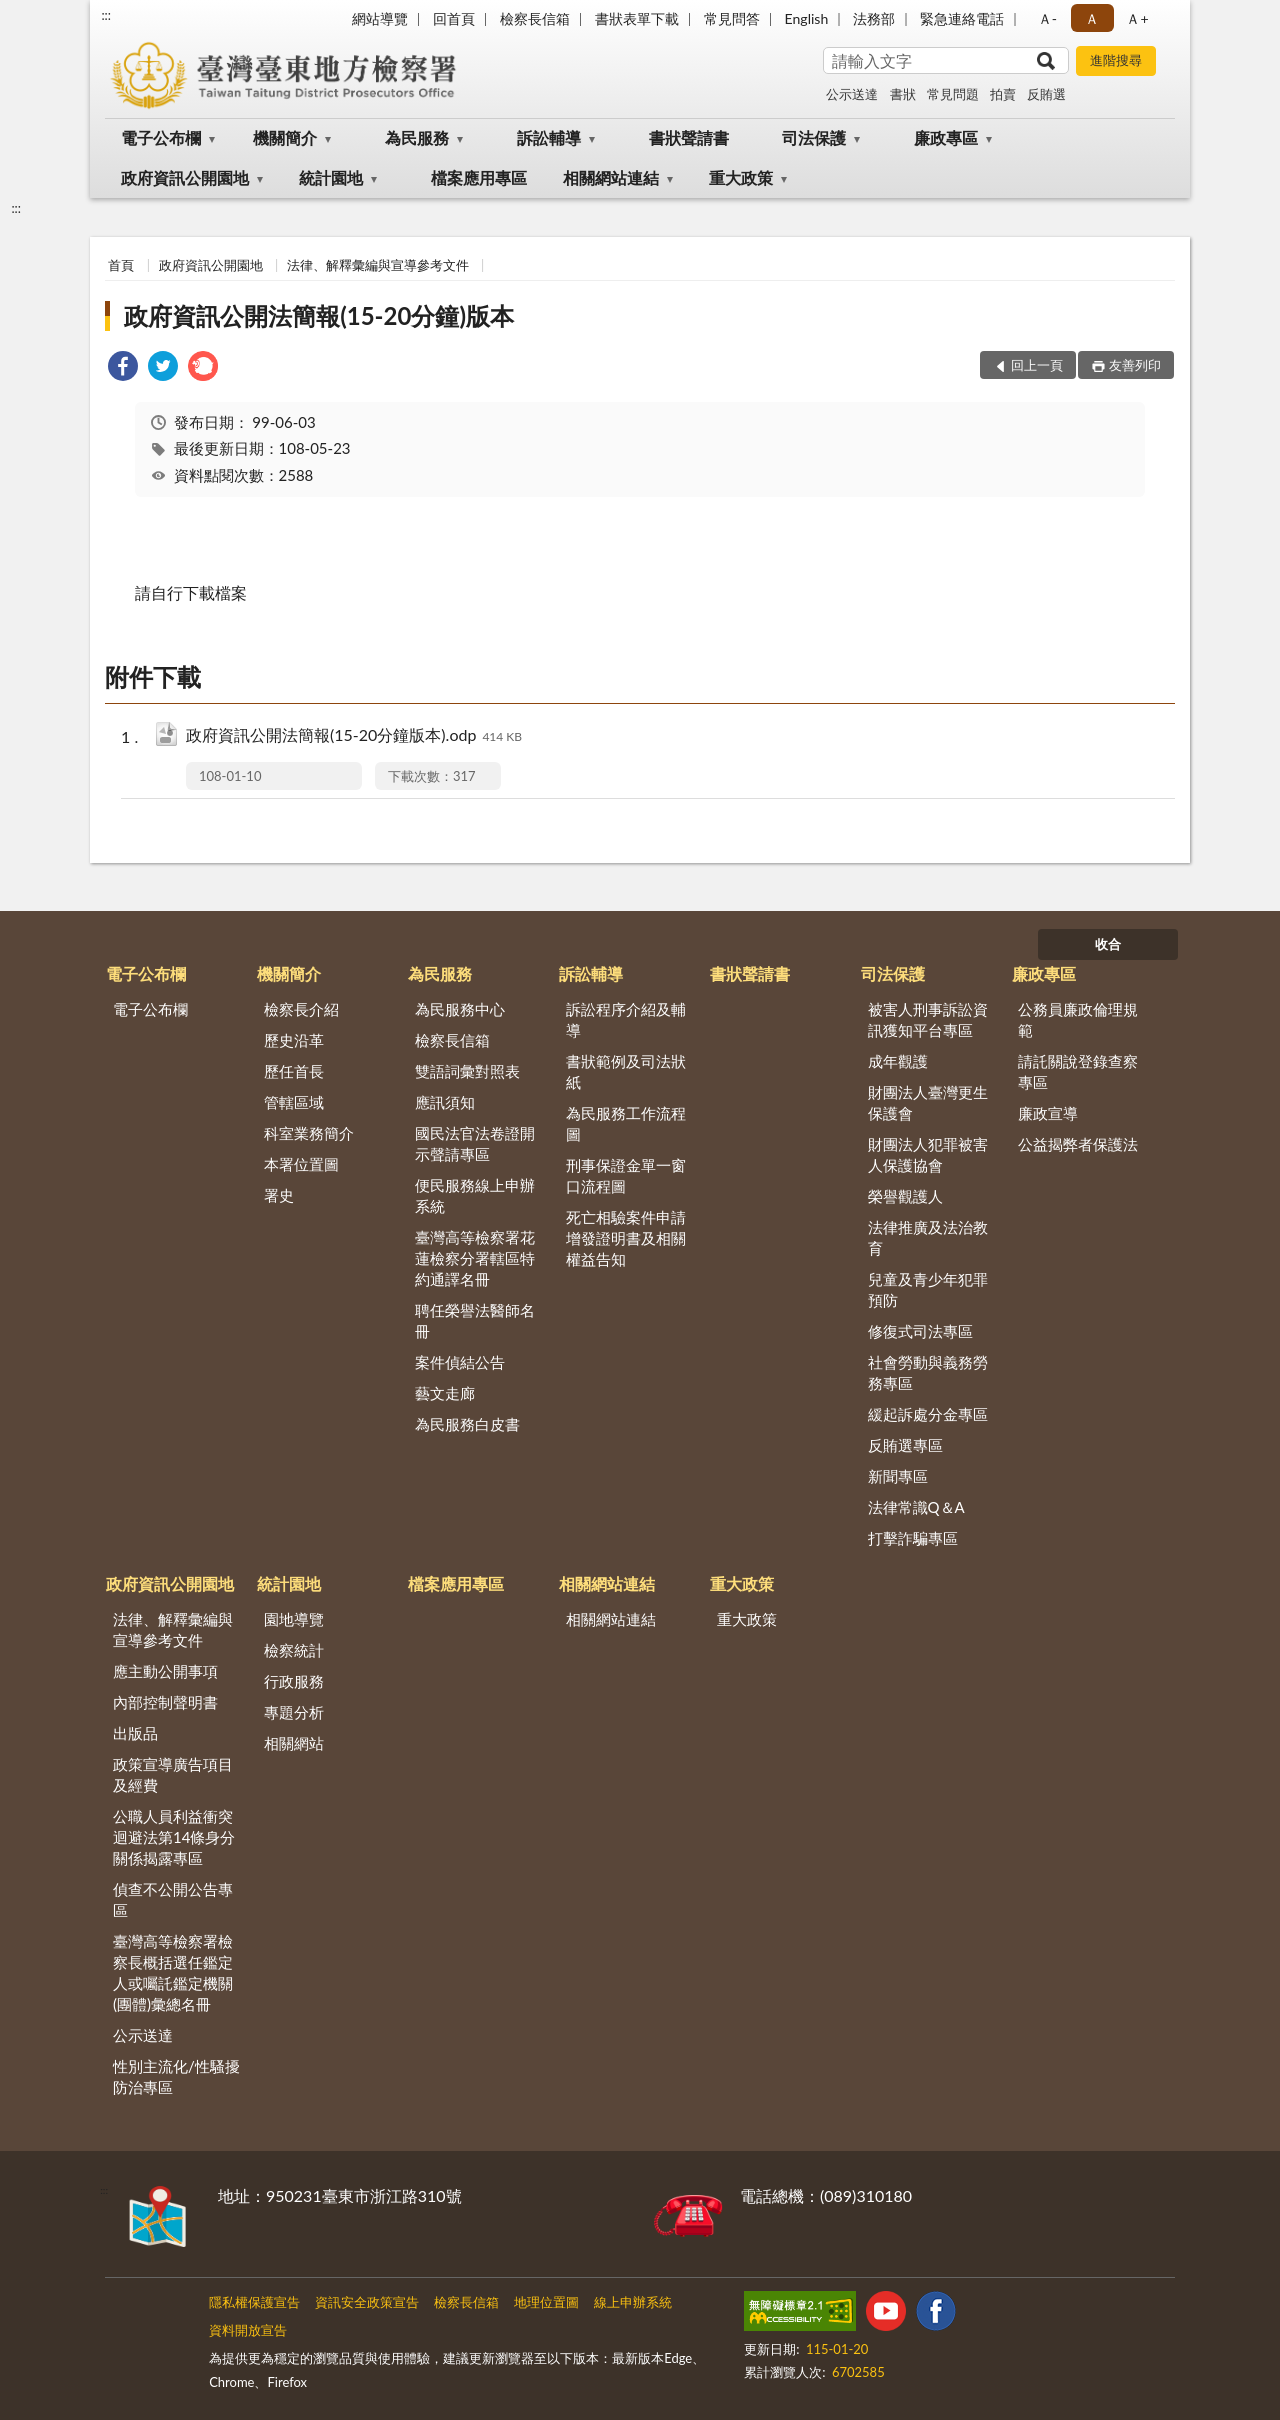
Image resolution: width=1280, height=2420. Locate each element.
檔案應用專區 (479, 177)
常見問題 (953, 94)
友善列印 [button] (1135, 365)
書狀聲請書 (689, 137)
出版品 (135, 1733)
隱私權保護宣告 (254, 2302)
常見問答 (732, 18)
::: (106, 15)
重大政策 (741, 177)
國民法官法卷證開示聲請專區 (475, 1143)
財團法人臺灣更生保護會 (928, 1102)
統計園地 (331, 177)
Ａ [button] (1092, 18)
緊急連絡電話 (962, 18)
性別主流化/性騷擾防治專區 (176, 2076)
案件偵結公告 (460, 1362)
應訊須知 (445, 1102)
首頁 (121, 265)
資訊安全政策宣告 (367, 2302)
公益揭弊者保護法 (1078, 1144)
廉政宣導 (1048, 1113)
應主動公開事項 (165, 1671)
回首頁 (454, 18)
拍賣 (1003, 94)
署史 (279, 1195)
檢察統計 (294, 1650)
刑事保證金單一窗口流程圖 (626, 1175)
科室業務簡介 (309, 1133)
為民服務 (417, 137)
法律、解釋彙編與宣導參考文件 (378, 265)
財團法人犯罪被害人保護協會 (928, 1154)
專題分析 (294, 1712)
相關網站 (294, 1743)
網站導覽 (380, 18)
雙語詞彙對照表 (467, 1071)
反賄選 (1046, 94)
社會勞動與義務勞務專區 (928, 1372)
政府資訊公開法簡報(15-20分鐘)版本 (319, 315)
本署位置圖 (301, 1164)
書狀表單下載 (637, 18)
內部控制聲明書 (165, 1702)
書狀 (903, 94)
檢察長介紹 (301, 1009)
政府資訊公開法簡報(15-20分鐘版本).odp (354, 736)
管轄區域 (294, 1102)
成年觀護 (898, 1061)
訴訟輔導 (549, 137)
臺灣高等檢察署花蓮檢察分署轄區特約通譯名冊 (475, 1258)
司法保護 (814, 137)
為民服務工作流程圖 (626, 1123)
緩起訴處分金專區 (928, 1414)
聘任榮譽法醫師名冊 (475, 1320)
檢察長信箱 (535, 18)
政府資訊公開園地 (185, 177)
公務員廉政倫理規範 (1078, 1019)
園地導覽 (294, 1619)
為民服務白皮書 (467, 1424)
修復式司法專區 (920, 1331)
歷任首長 (294, 1071)
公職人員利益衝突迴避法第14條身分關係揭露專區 (174, 1837)
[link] (123, 368)
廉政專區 (946, 137)
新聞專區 (898, 1476)
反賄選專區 (905, 1445)
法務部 (874, 18)
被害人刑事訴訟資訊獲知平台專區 (928, 1019)
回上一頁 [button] (1037, 365)
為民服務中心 (460, 1009)
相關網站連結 (611, 177)
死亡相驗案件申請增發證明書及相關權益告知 (626, 1238)
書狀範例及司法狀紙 (626, 1071)
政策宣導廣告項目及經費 (173, 1774)
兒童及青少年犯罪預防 (928, 1289)
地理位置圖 (546, 2302)
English (807, 18)
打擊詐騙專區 (913, 1538)
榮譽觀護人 (905, 1196)
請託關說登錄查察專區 (1078, 1071)
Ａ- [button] (1047, 18)
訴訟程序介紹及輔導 (626, 1019)
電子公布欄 (161, 137)
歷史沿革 (294, 1040)
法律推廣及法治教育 (928, 1237)
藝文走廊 (445, 1393)
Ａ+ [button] (1137, 18)
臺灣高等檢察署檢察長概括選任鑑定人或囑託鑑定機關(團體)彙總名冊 (173, 1972)
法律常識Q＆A (916, 1507)
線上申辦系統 (633, 2302)
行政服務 (294, 1681)
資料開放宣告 (248, 2330)
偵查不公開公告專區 (173, 1899)
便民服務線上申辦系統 (475, 1195)
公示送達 (852, 94)
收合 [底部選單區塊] (1108, 944)
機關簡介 (285, 137)
